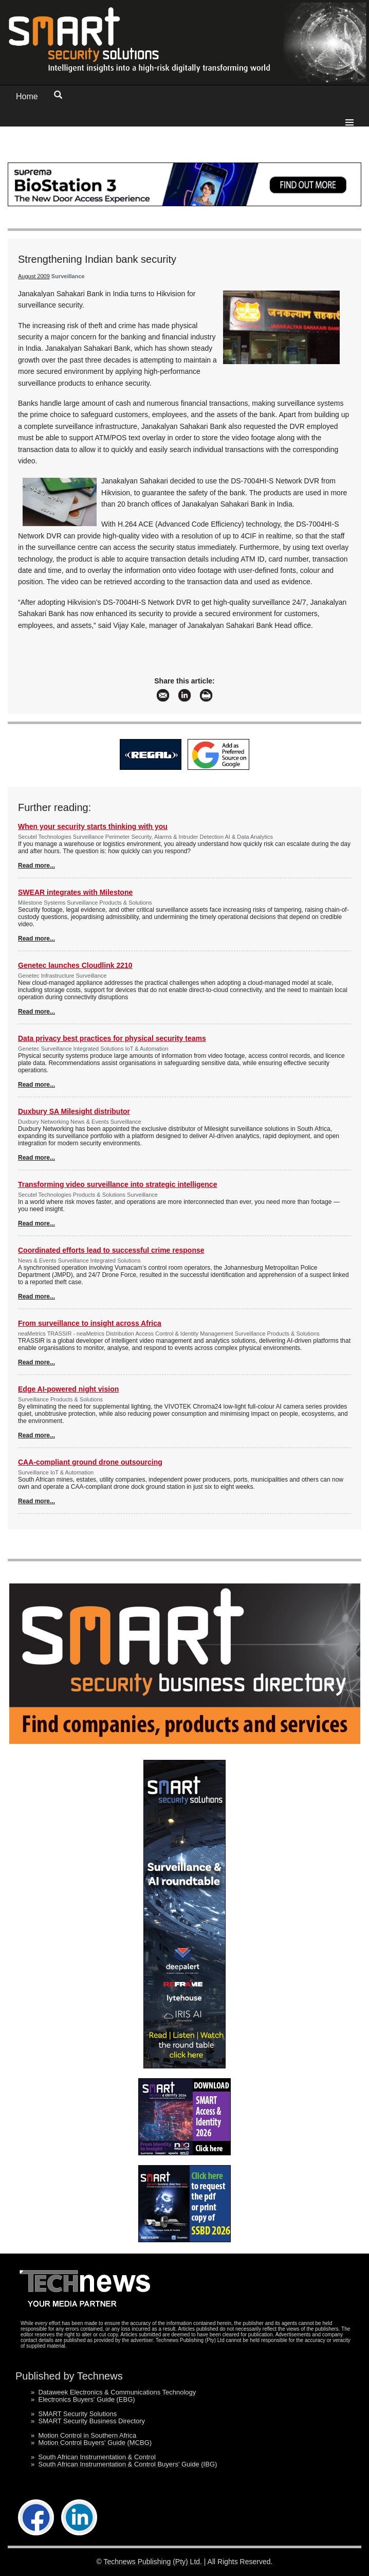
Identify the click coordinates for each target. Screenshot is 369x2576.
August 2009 (34, 276)
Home (27, 96)
